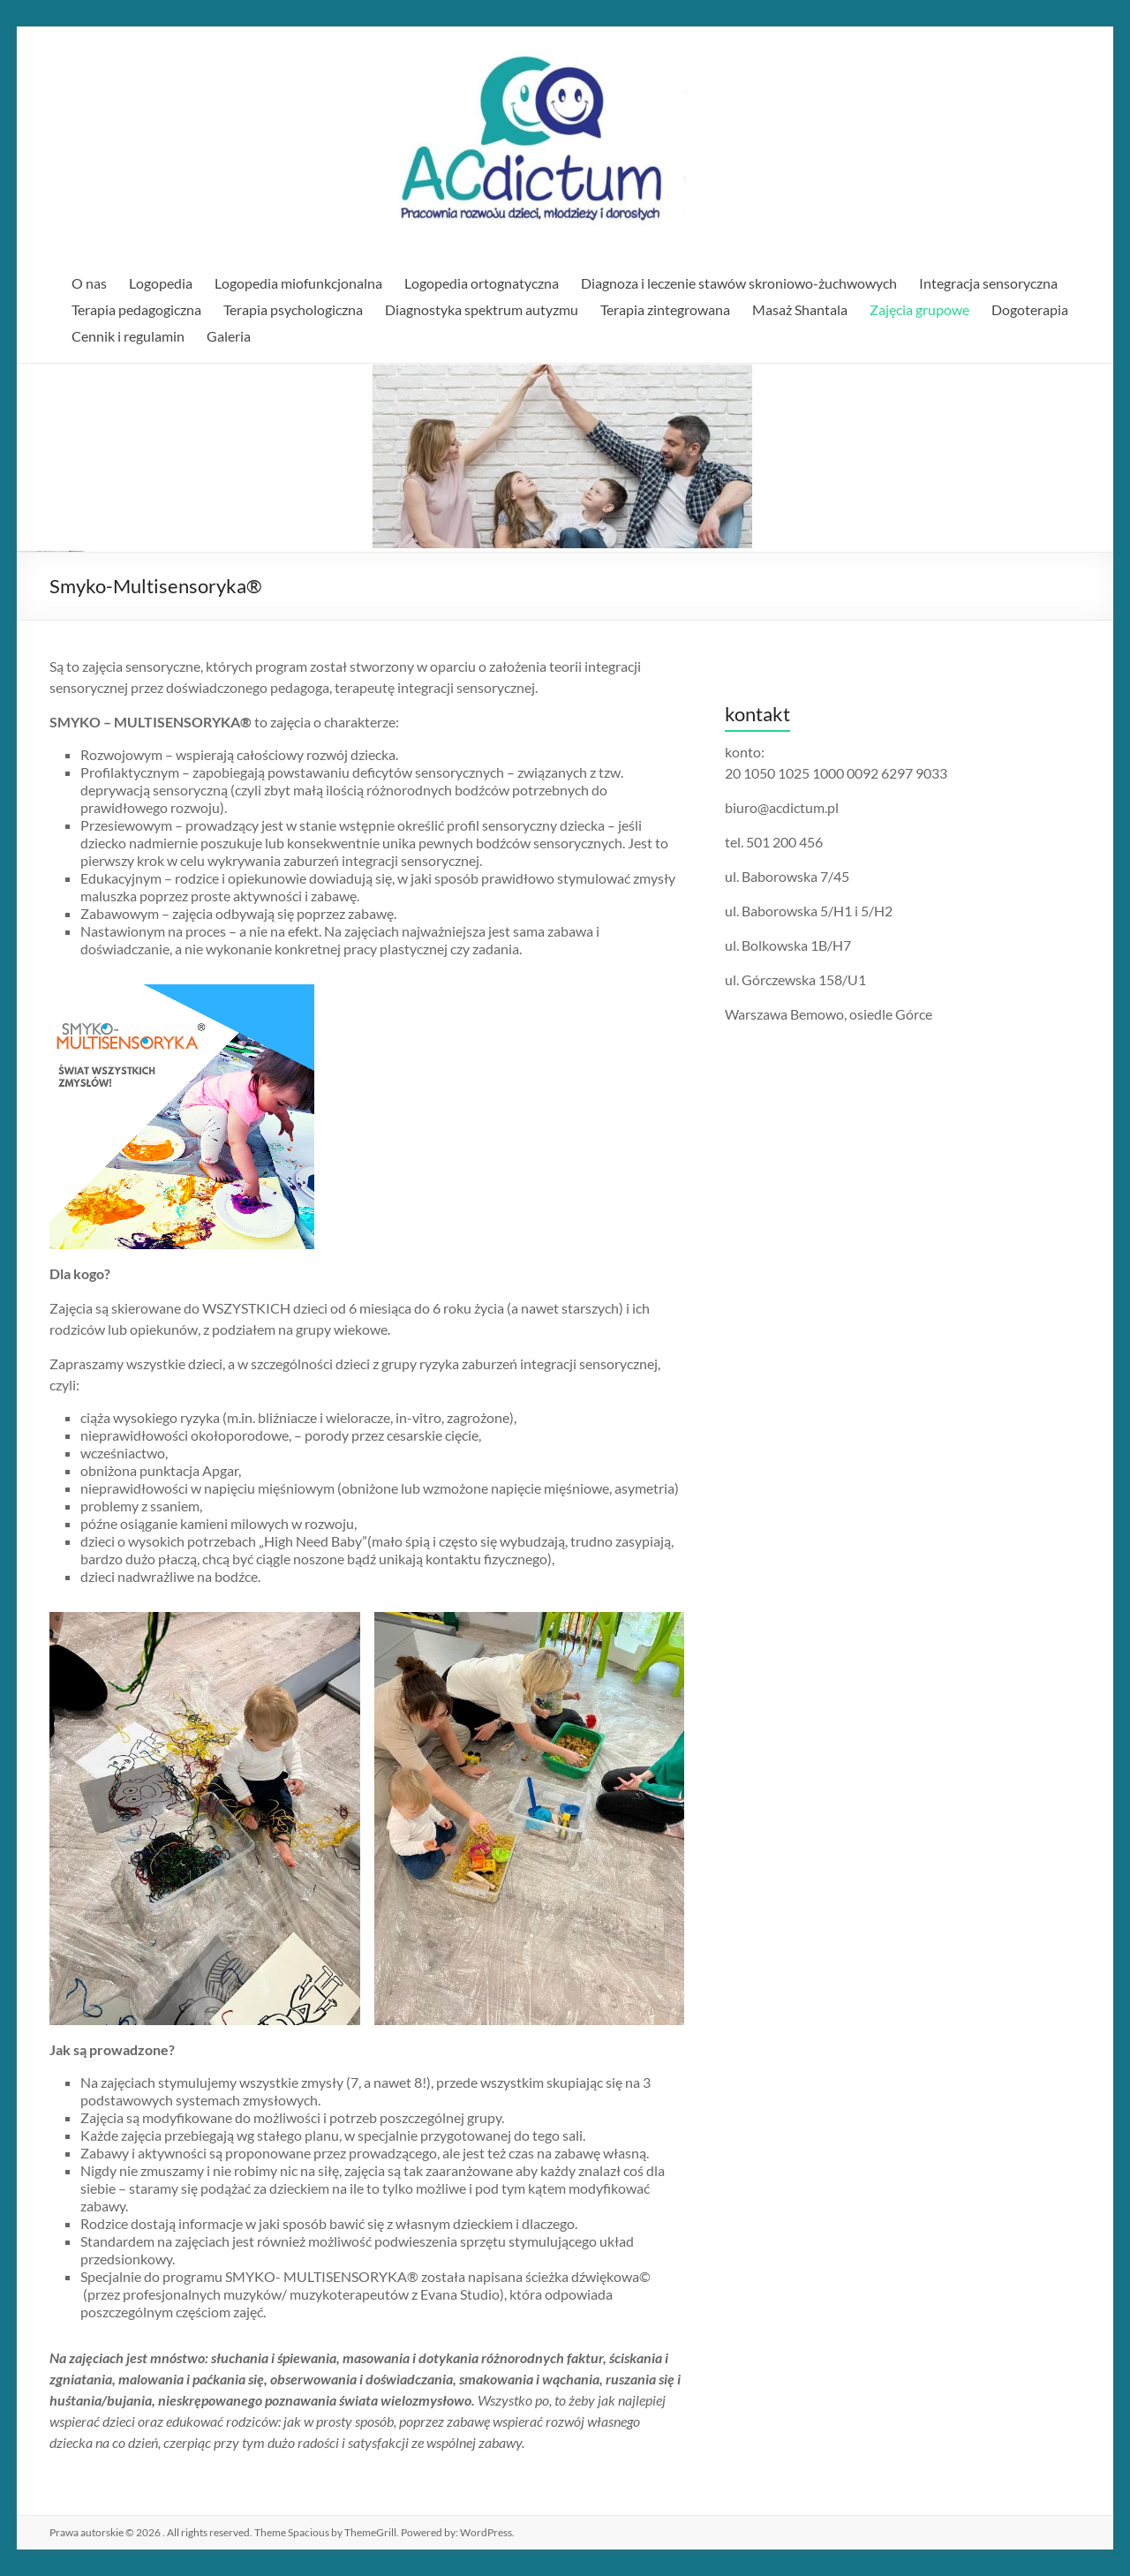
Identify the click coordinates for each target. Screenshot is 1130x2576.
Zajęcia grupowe (919, 309)
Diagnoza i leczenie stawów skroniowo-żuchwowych (739, 283)
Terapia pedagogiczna (136, 309)
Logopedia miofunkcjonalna (298, 283)
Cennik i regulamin (128, 336)
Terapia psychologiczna (293, 309)
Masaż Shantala (800, 309)
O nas (89, 283)
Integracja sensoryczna (988, 283)
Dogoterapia (1029, 309)
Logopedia (160, 283)
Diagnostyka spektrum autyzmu (481, 309)
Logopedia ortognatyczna (481, 283)
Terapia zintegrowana (665, 309)
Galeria (229, 336)
